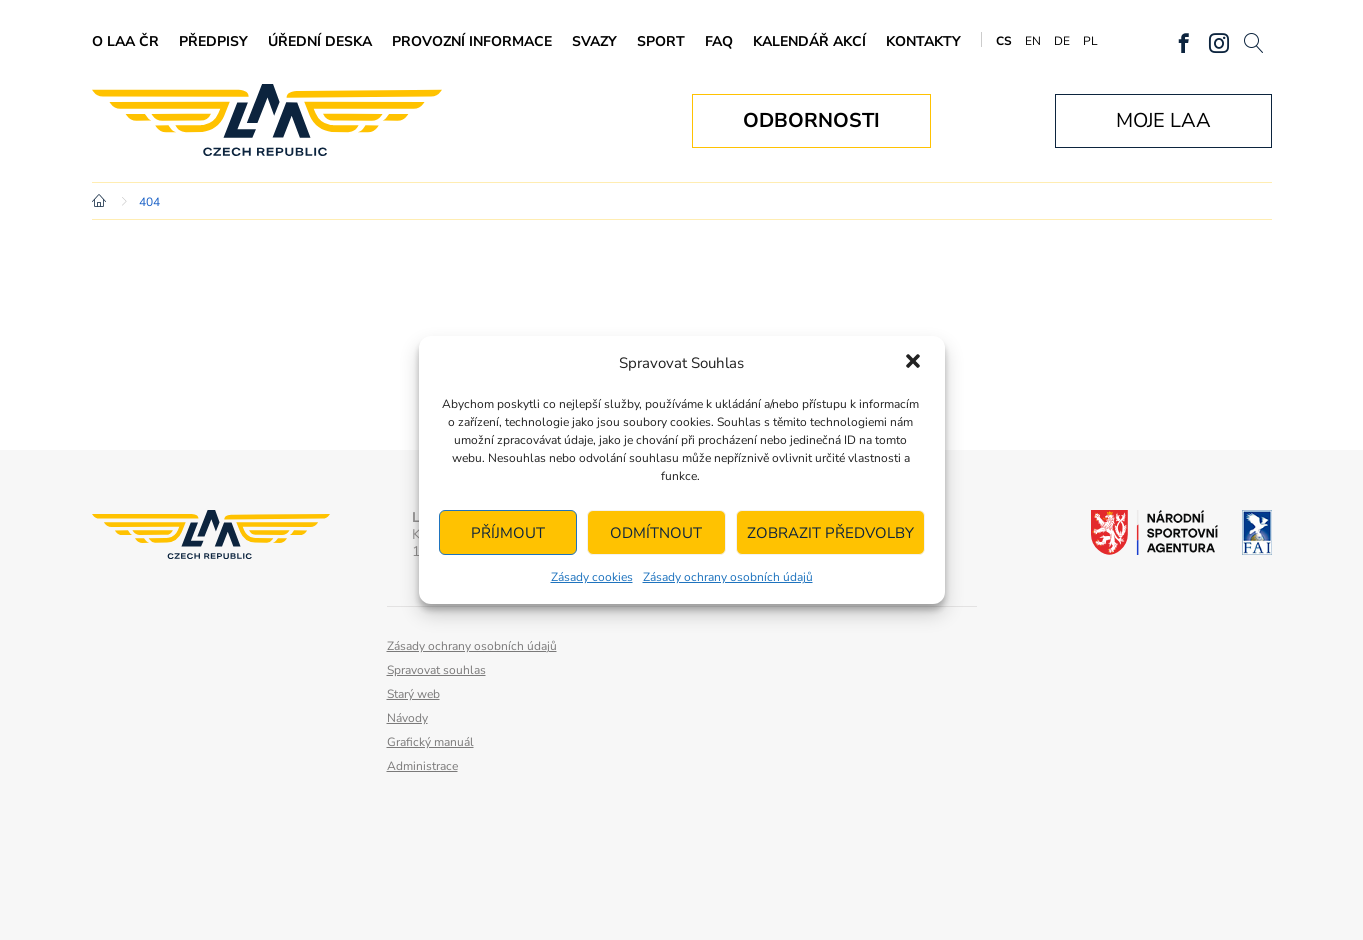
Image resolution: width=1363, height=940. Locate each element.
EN (1033, 41)
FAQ (719, 41)
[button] (913, 363)
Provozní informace (472, 41)
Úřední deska (320, 41)
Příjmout (508, 533)
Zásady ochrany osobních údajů (728, 577)
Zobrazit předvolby (830, 533)
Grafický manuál (430, 742)
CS (1004, 41)
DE (1062, 41)
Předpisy (213, 41)
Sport (661, 41)
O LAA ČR (125, 41)
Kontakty (923, 41)
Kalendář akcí (809, 41)
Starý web (413, 694)
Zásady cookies (592, 577)
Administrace (422, 766)
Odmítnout (656, 533)
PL (1090, 41)
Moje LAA (1163, 120)
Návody (407, 718)
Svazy (594, 41)
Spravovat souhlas (436, 670)
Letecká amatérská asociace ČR (267, 120)
